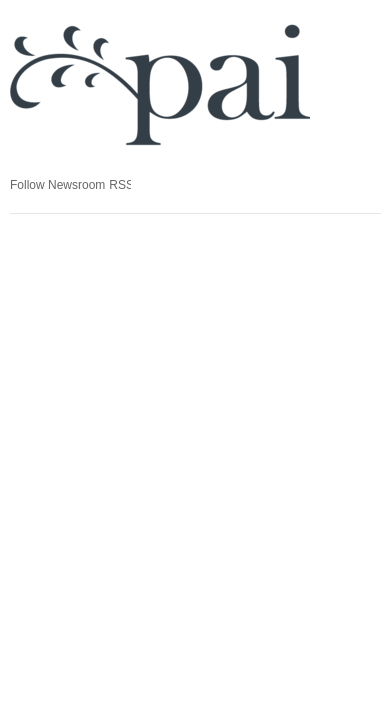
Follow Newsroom (57, 185)
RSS (120, 185)
